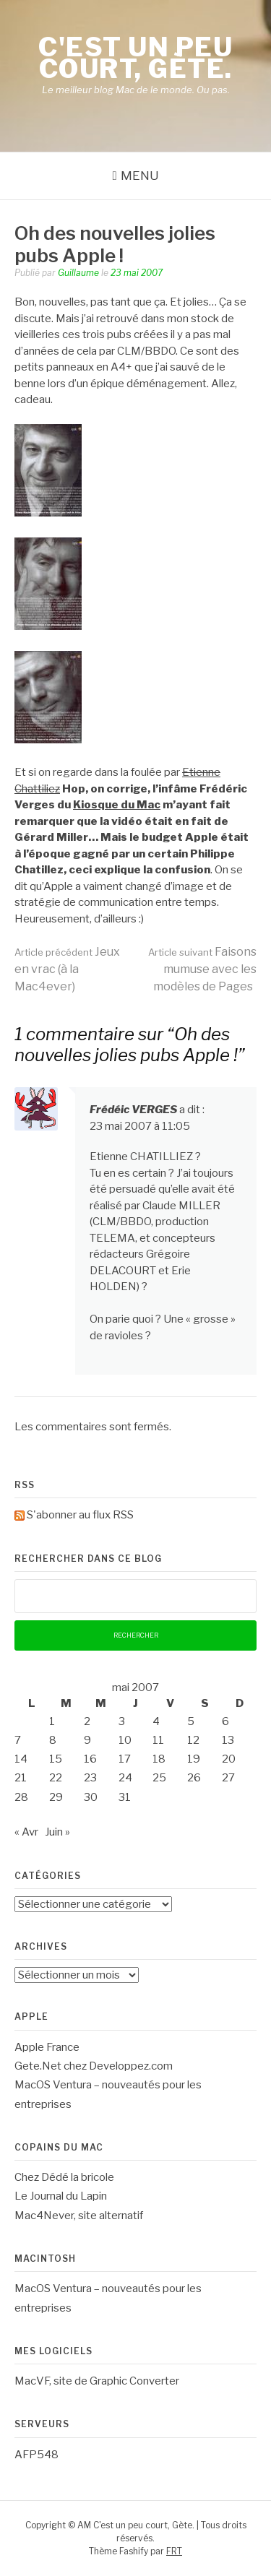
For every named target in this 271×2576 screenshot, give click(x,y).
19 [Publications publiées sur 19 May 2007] (193, 1758)
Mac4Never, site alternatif (78, 2215)
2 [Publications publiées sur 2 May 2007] (87, 1721)
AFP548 (36, 2454)
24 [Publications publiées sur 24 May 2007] (125, 1777)
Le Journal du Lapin (60, 2196)
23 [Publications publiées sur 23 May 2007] (90, 1777)
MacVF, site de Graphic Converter (96, 2380)
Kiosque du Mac (116, 804)
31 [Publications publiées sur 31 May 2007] (125, 1797)
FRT (174, 2551)
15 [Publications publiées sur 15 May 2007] (55, 1758)
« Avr (26, 1831)
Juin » (57, 1831)
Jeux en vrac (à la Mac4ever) (67, 969)
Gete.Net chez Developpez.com (93, 2066)
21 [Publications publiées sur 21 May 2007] (20, 1777)
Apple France (46, 2047)
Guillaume (78, 272)
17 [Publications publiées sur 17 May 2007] (125, 1758)
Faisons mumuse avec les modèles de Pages (202, 969)
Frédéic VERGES (133, 1109)
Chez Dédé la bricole (64, 2177)
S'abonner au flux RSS (80, 1514)
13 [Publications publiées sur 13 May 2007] (228, 1740)
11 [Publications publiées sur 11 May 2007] (158, 1740)
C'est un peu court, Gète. (135, 58)
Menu (140, 175)
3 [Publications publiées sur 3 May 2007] (122, 1721)
